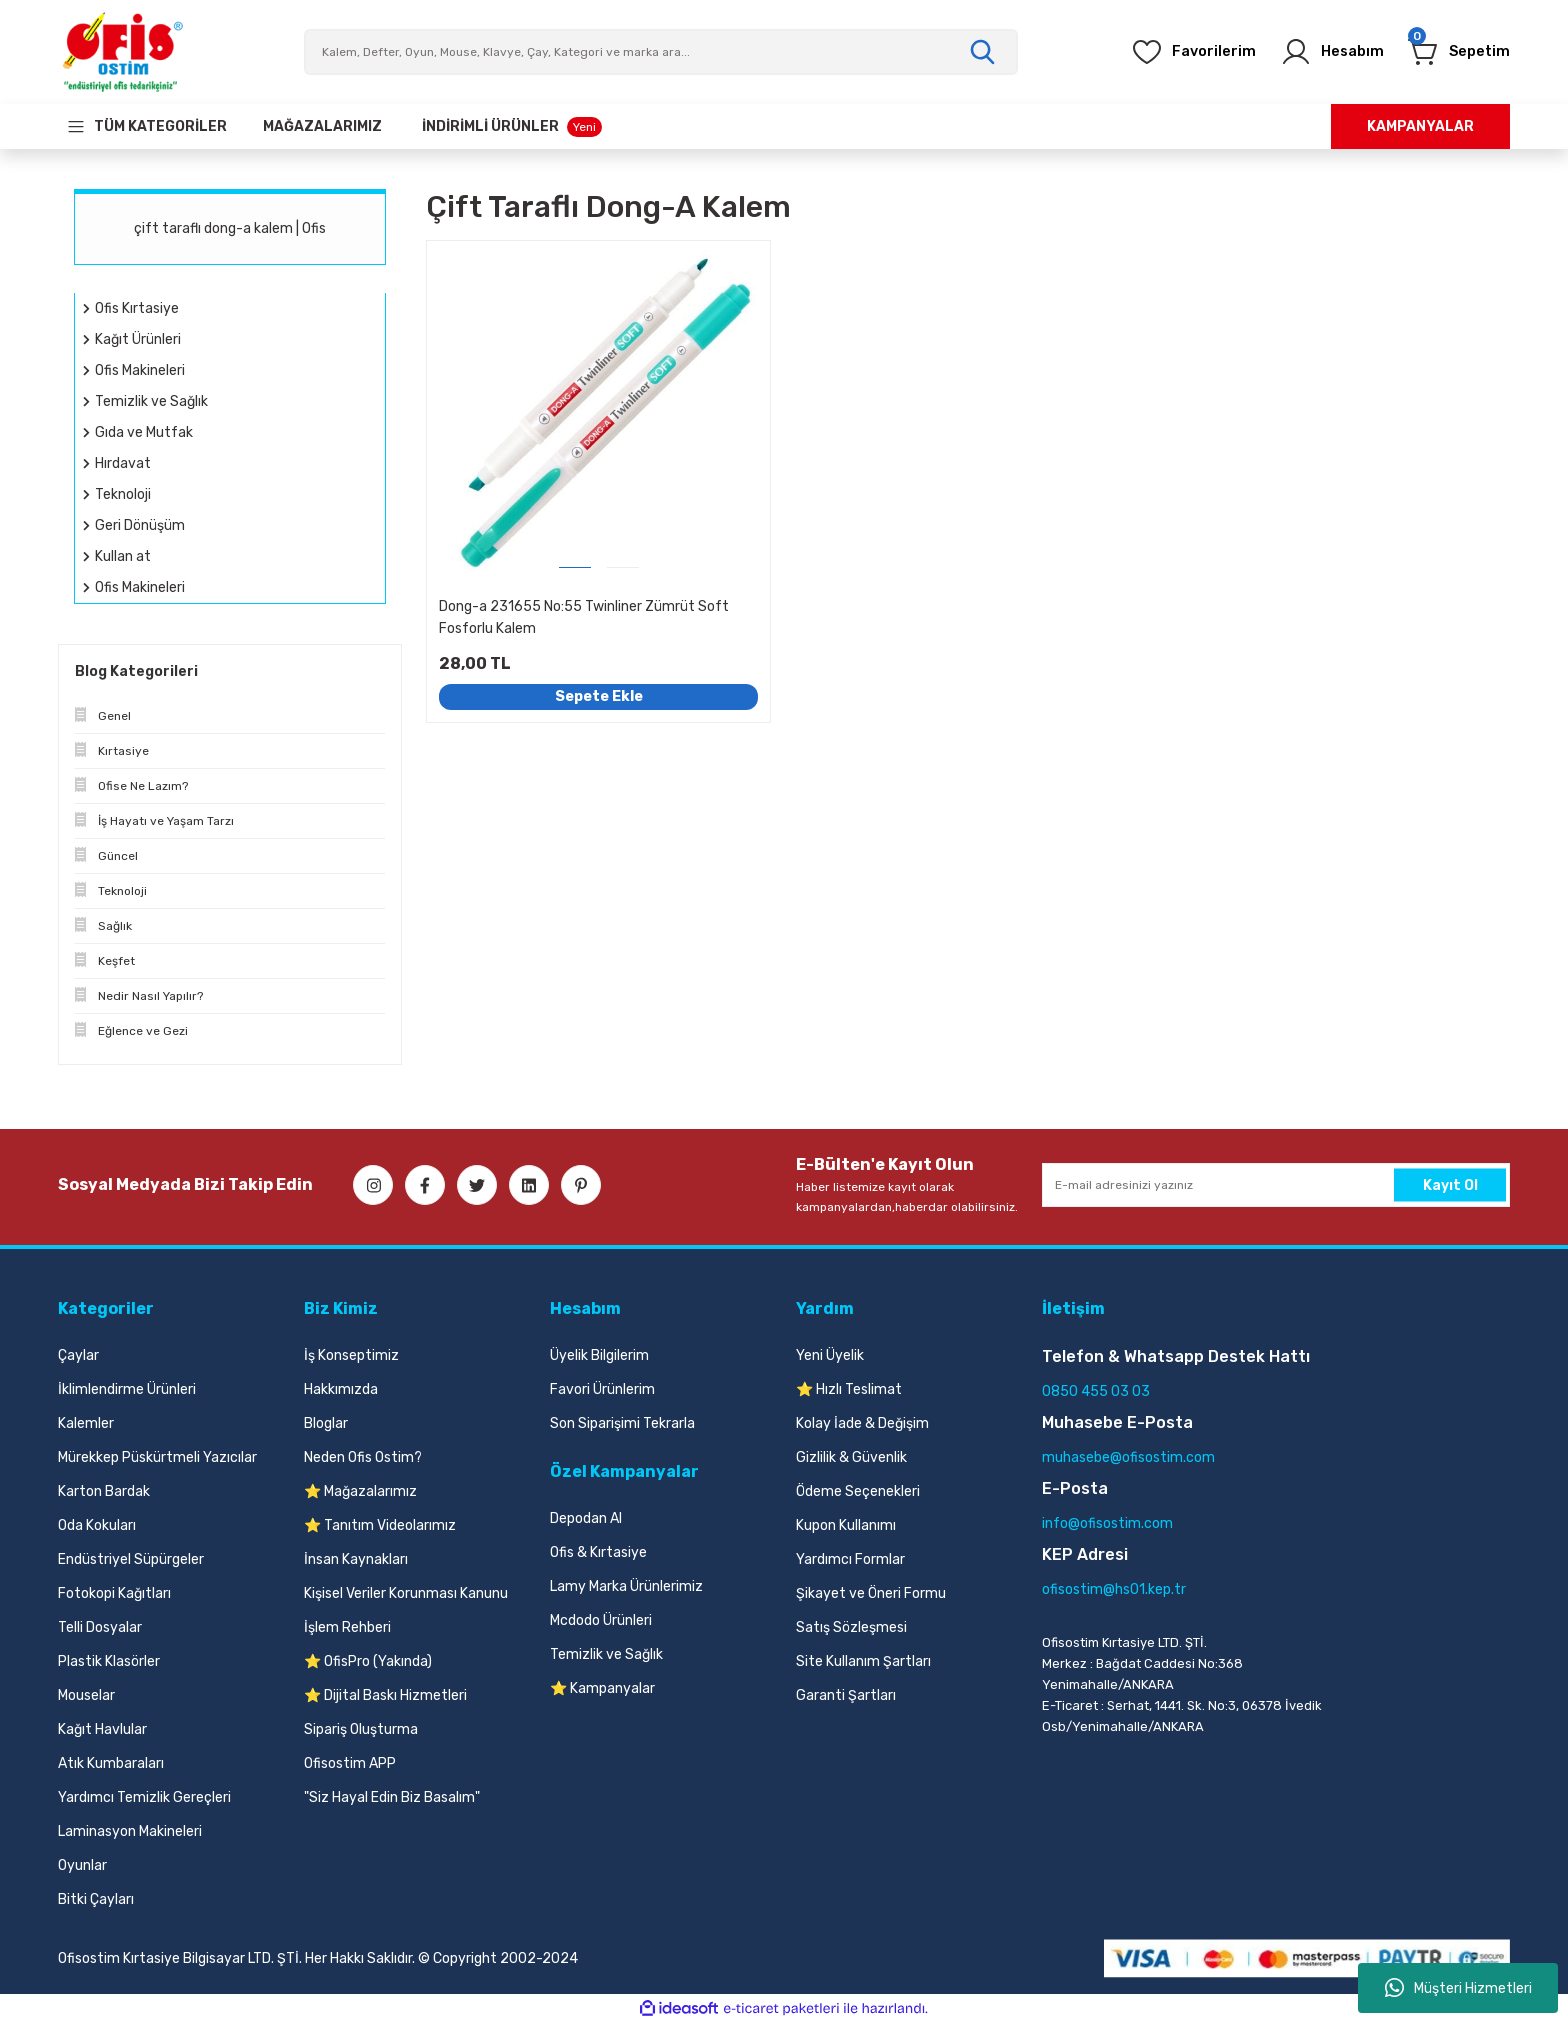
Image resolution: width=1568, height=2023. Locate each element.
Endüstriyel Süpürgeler (131, 1559)
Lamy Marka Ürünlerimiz (626, 1586)
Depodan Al (586, 1518)
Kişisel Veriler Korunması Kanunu (406, 1593)
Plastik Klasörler (109, 1661)
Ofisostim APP (350, 1763)
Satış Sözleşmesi (851, 1627)
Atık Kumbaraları (111, 1763)
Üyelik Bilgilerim (599, 1355)
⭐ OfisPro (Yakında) (368, 1661)
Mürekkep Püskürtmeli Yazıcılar (157, 1457)
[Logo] (122, 52)
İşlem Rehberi (347, 1627)
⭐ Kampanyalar (602, 1688)
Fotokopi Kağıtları (114, 1593)
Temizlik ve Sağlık (606, 1654)
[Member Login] (1319, 52)
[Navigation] (146, 126)
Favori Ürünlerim (602, 1389)
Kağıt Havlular (102, 1729)
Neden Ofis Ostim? (363, 1457)
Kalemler (86, 1423)
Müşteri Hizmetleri (1458, 1988)
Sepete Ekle (599, 696)
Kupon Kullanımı (846, 1525)
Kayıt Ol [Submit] (1450, 1184)
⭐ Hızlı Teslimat (849, 1389)
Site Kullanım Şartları (863, 1661)
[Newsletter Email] (1276, 1185)
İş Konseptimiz (351, 1355)
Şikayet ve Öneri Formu (871, 1593)
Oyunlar (82, 1865)
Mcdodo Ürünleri (601, 1620)
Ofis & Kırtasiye (598, 1552)
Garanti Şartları (846, 1695)
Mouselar (86, 1695)
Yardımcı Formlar (850, 1559)
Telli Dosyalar (100, 1627)
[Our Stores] (322, 126)
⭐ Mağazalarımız (360, 1491)
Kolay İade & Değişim (862, 1423)
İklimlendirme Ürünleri (127, 1389)
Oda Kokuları (97, 1525)
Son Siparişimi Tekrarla (622, 1423)
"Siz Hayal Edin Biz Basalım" (392, 1797)
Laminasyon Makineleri (130, 1831)
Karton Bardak (104, 1491)
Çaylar (78, 1355)
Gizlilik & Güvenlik (851, 1457)
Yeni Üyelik (830, 1355)
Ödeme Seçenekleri (858, 1491)
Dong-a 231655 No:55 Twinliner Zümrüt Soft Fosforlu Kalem (584, 617)
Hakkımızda (341, 1389)
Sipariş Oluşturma (361, 1729)
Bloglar (326, 1423)
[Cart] (1454, 52)
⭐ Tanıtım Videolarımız (380, 1525)
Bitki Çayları (96, 1899)
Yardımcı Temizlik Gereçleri (144, 1797)
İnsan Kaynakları (356, 1559)
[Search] (661, 52)
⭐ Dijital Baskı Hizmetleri (385, 1695)
